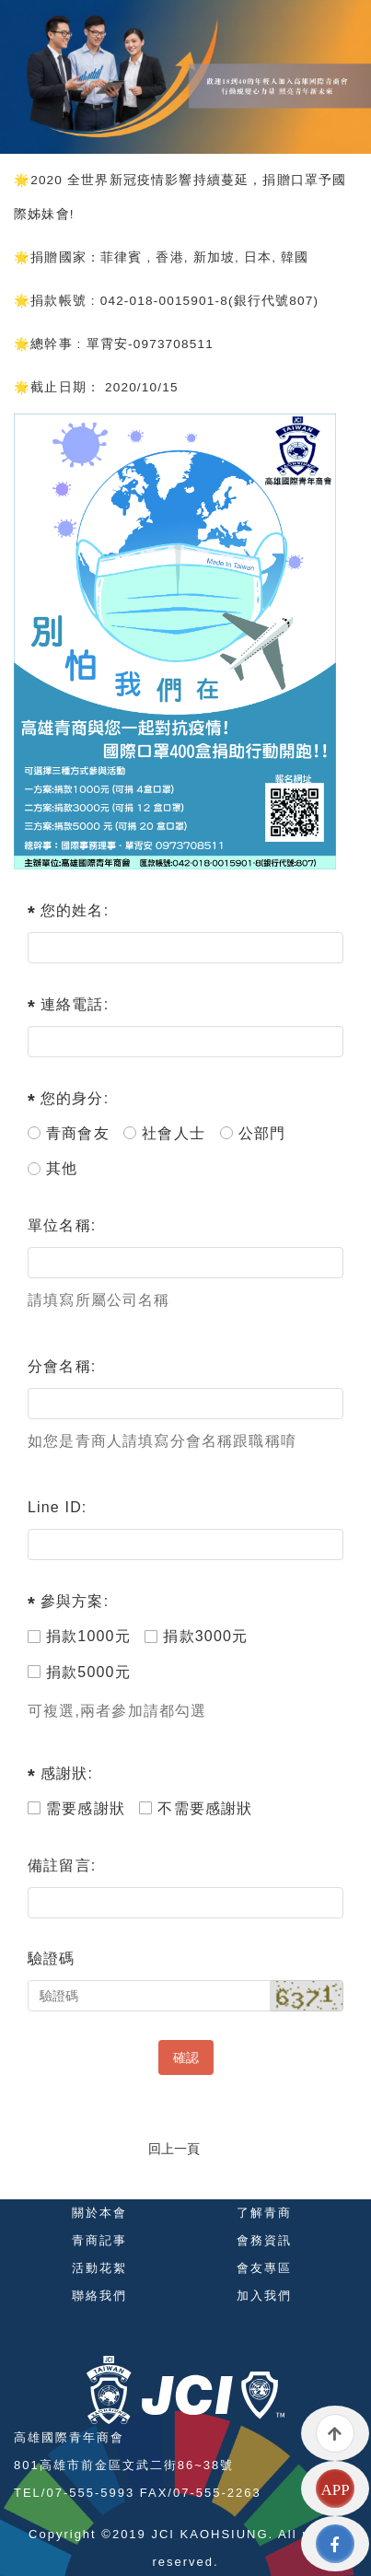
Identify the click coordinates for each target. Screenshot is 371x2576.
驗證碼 (51, 1958)
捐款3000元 (196, 1636)
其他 (52, 1168)
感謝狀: (67, 1773)
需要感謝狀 (76, 1808)
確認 (186, 2057)
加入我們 (264, 2295)
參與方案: (75, 1601)
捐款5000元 (79, 1672)
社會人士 (164, 1133)
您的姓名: (75, 910)
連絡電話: (75, 1004)
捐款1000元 (79, 1636)
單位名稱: (62, 1225)
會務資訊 (264, 2240)
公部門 (253, 1133)
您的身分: (75, 1098)
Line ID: (57, 1507)
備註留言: (62, 1865)
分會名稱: (62, 1366)
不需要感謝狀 (195, 1808)
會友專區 (264, 2268)
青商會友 (69, 1133)
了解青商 (264, 2213)
